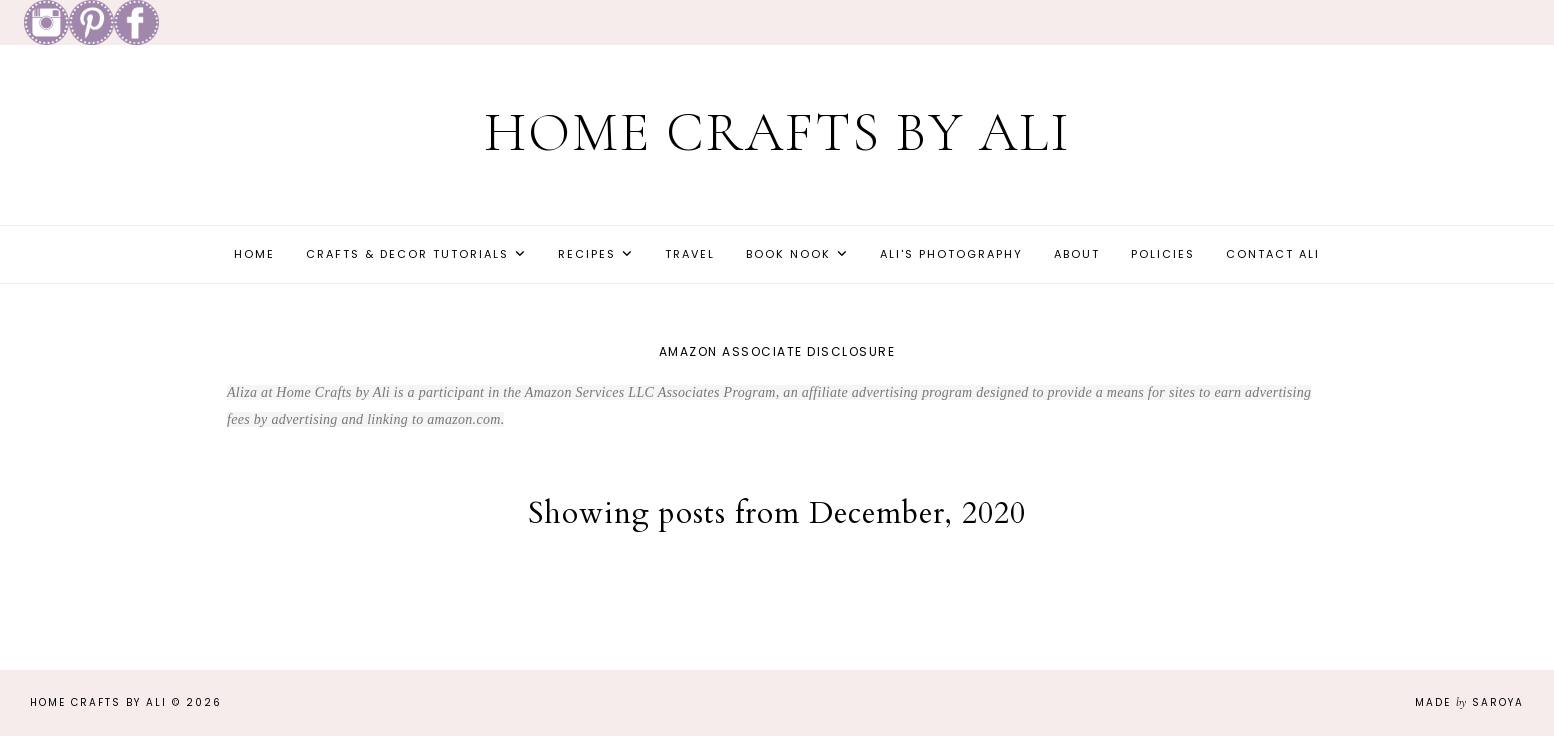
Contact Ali (1273, 254)
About (1077, 254)
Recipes (587, 254)
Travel (690, 254)
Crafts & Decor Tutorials (407, 254)
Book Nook (788, 254)
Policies (1163, 254)
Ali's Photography (951, 254)
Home (254, 254)
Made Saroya (1469, 702)
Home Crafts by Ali (777, 132)
